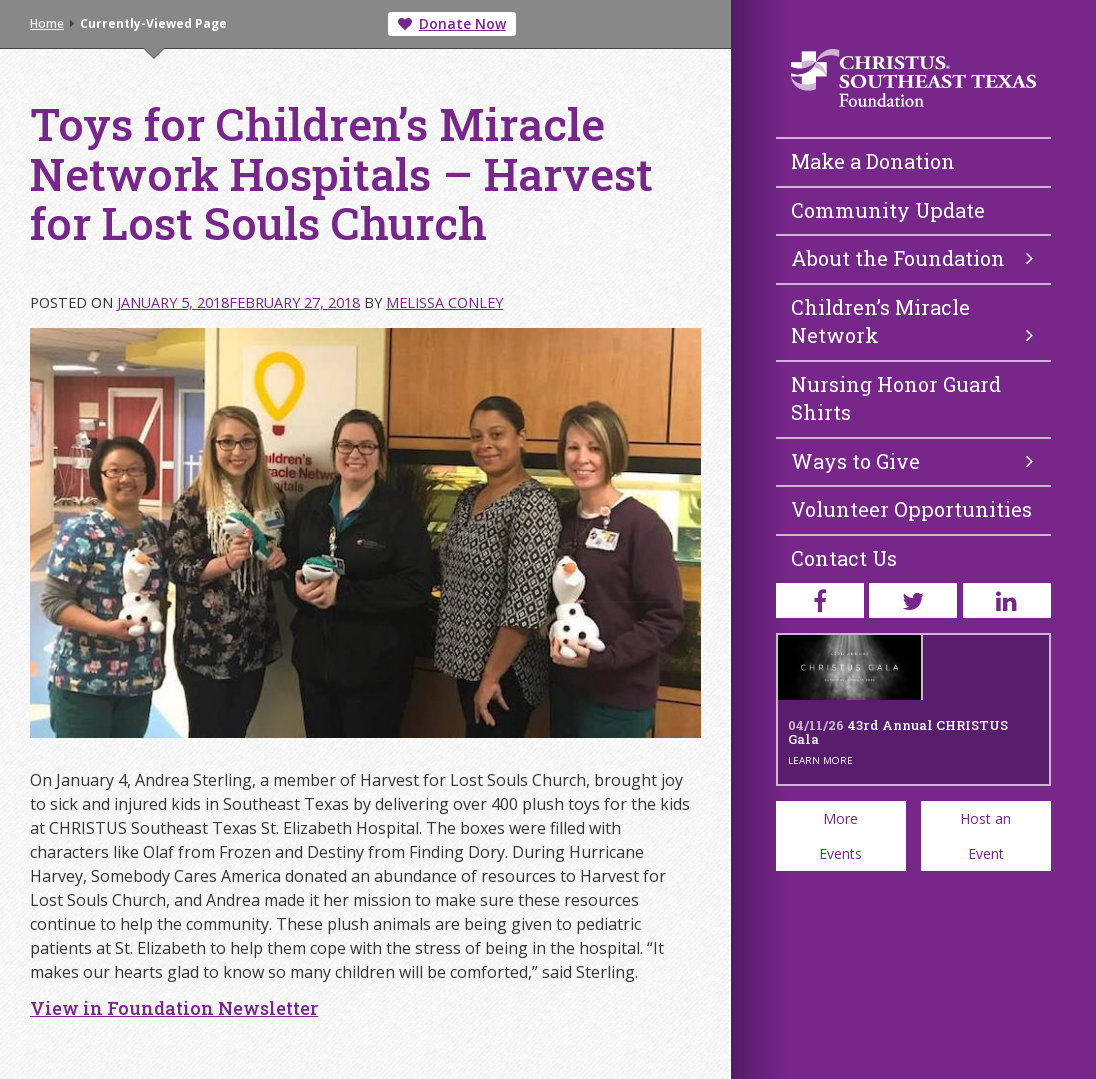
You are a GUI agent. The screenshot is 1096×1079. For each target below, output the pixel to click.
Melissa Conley (444, 302)
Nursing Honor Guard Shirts (896, 398)
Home (47, 23)
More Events (840, 836)
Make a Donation (873, 161)
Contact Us (844, 558)
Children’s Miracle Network (912, 321)
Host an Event (985, 836)
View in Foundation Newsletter (174, 1008)
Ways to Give (912, 461)
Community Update (888, 210)
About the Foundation (912, 258)
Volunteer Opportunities (911, 509)
